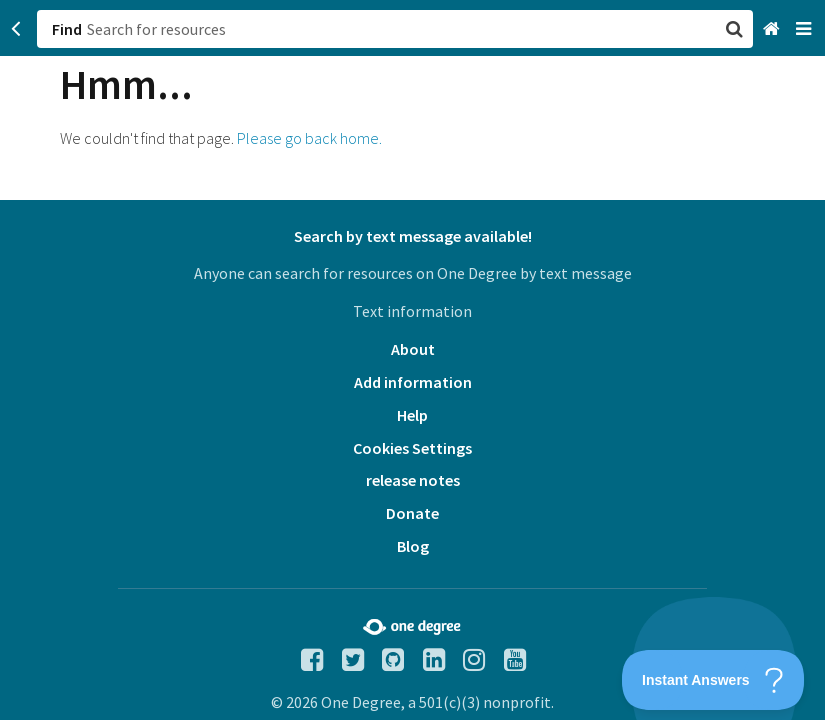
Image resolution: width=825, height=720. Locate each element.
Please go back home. (309, 138)
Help (412, 415)
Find (67, 29)
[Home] (773, 29)
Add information (413, 382)
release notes (413, 480)
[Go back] (16, 29)
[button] (412, 360)
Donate (412, 513)
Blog (413, 546)
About (413, 349)
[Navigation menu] (805, 29)
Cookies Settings (412, 448)
